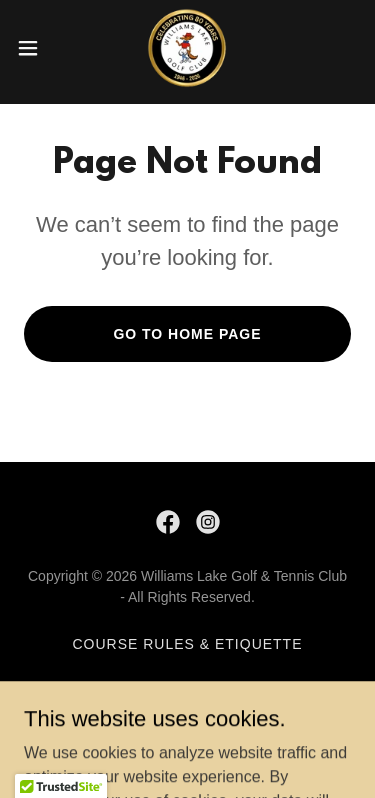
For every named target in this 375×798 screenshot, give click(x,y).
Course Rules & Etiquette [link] (187, 644)
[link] (187, 48)
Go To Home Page (187, 334)
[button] (35, 48)
